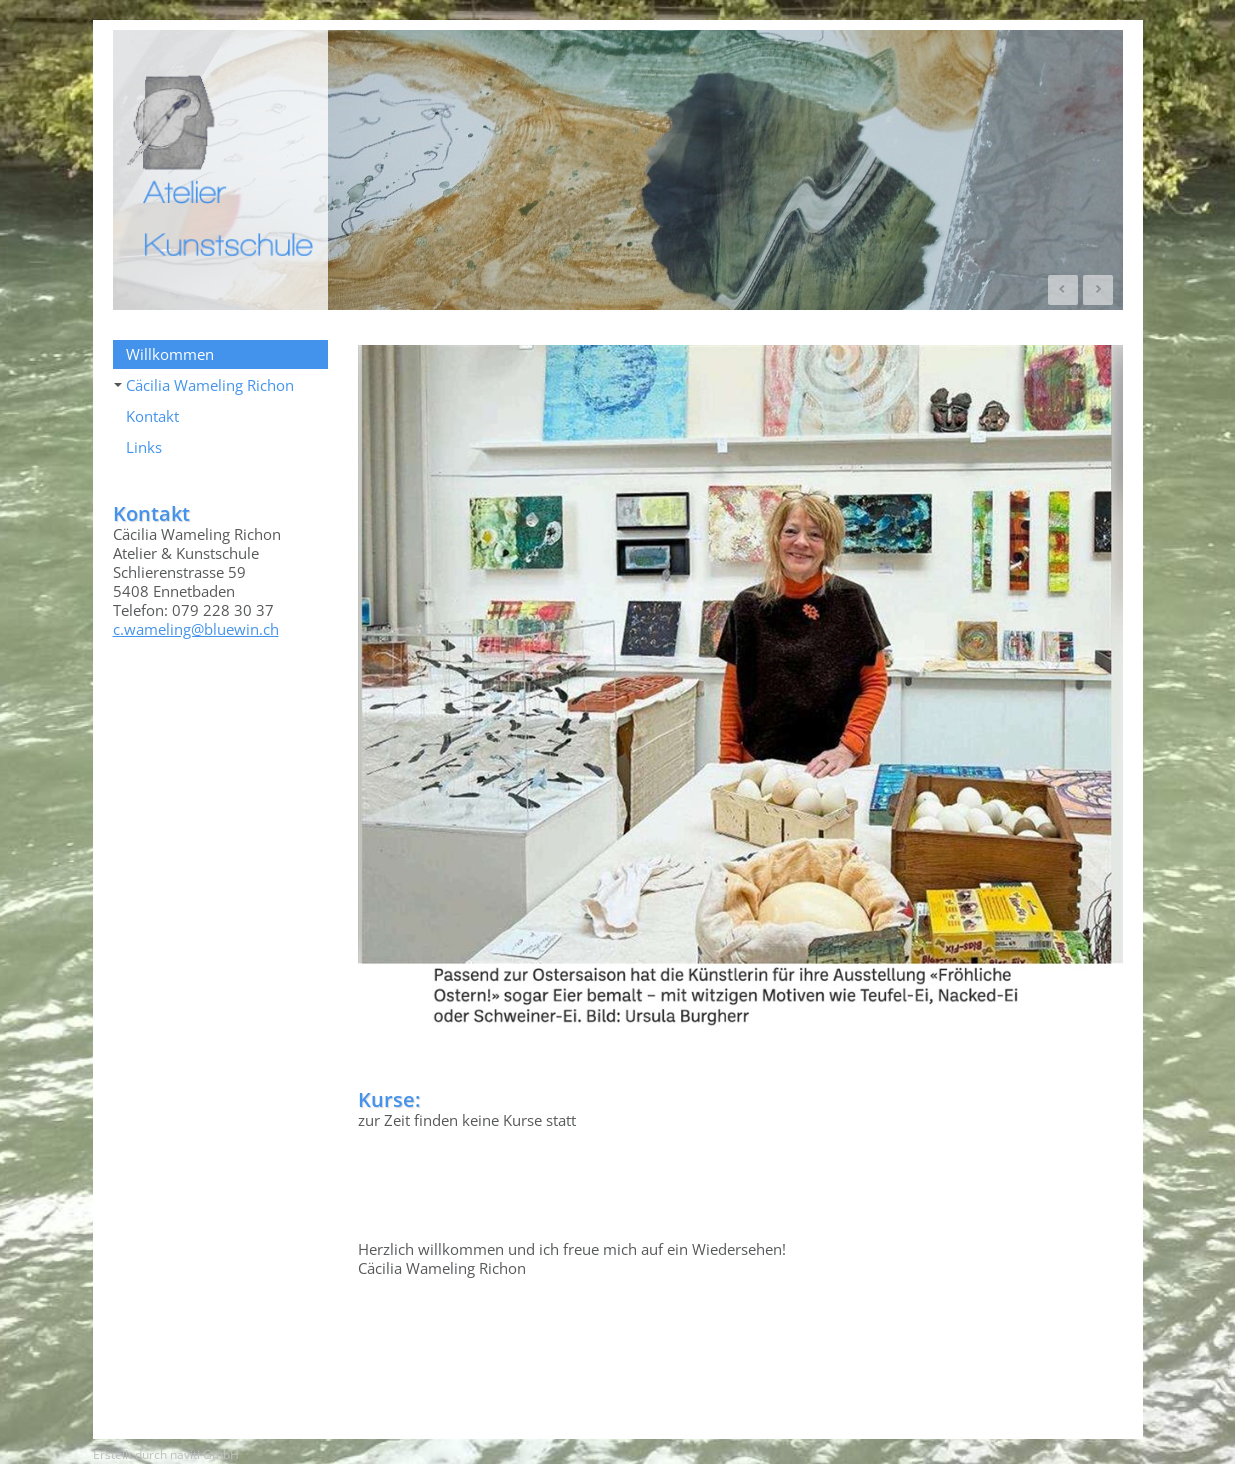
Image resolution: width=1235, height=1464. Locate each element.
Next (1098, 290)
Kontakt (152, 416)
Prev (1063, 290)
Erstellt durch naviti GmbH (166, 1454)
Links (144, 447)
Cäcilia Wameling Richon (204, 385)
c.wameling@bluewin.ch (196, 629)
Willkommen (170, 354)
